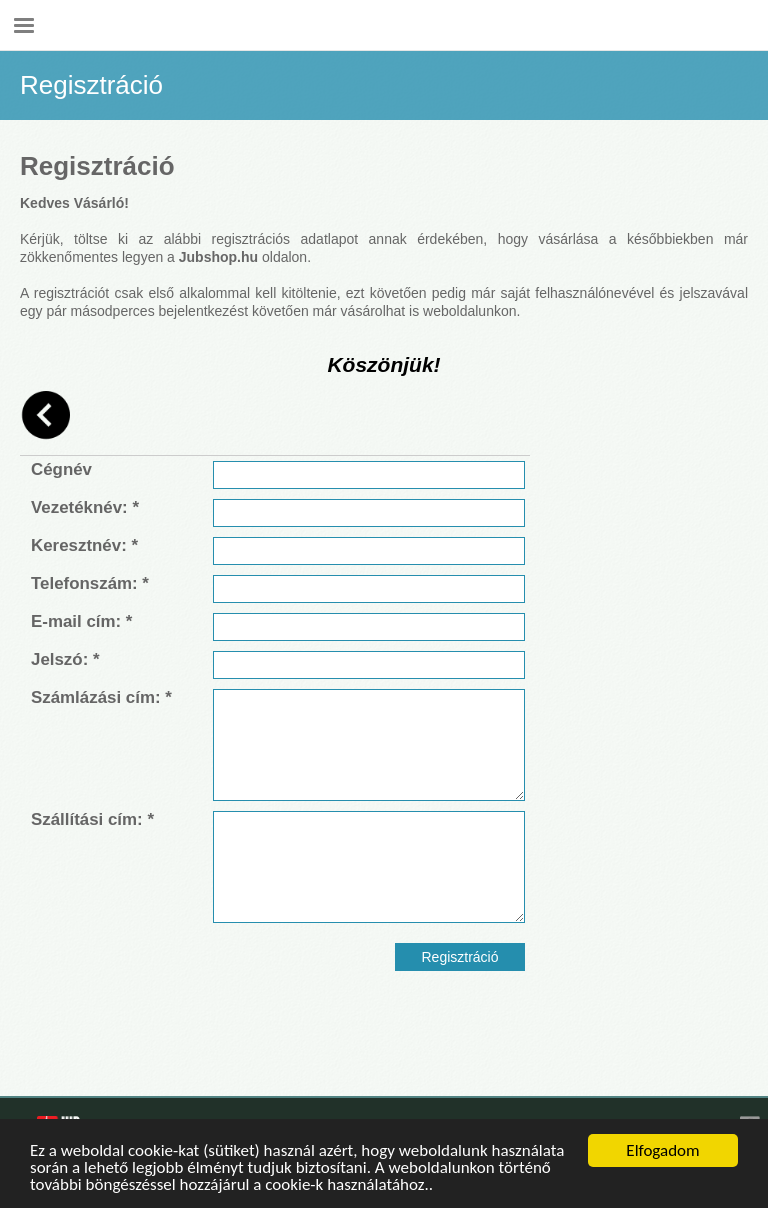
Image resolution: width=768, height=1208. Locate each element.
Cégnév (61, 470)
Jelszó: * (65, 660)
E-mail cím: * (81, 622)
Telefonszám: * (90, 584)
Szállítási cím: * (92, 820)
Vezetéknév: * (85, 508)
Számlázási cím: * (101, 698)
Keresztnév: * (84, 546)
